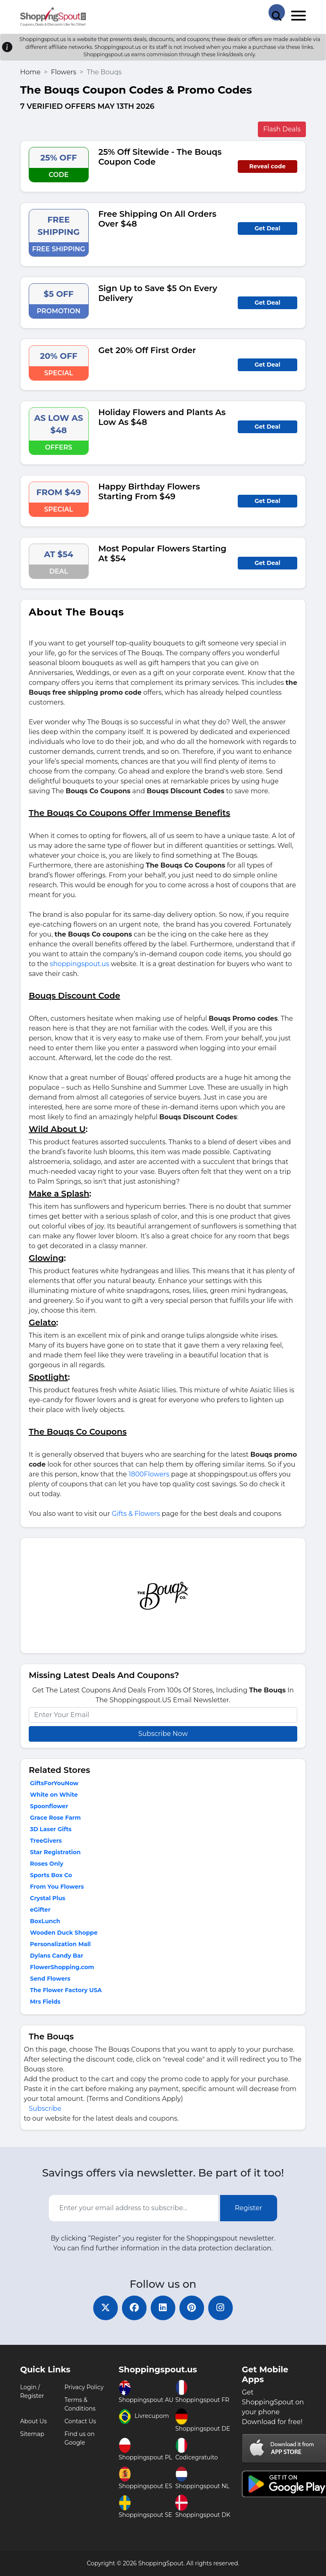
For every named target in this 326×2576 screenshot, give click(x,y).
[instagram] (220, 2308)
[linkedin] (163, 2308)
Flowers (63, 72)
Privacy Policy (83, 2387)
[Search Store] (277, 12)
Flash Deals (282, 129)
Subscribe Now (163, 1734)
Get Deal (267, 228)
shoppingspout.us (79, 964)
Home (30, 72)
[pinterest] (191, 2308)
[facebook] (134, 2308)
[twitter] (105, 2308)
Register (248, 2208)
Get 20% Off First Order (147, 350)
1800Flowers (149, 1474)
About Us (33, 2421)
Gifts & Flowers (136, 1514)
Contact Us (80, 2421)
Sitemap (32, 2434)
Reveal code (267, 166)
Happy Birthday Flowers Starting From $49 (149, 491)
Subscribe (45, 2108)
